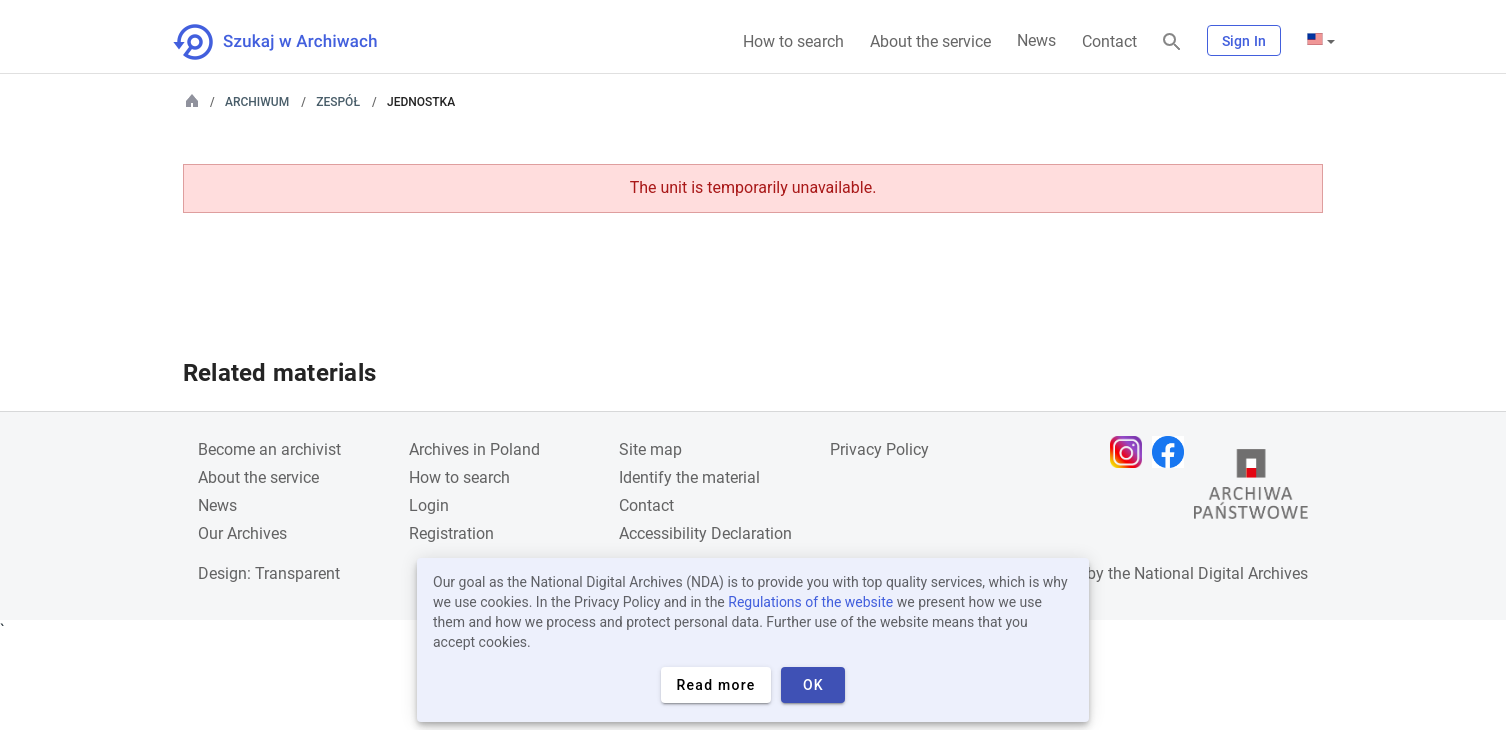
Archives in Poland (474, 449)
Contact (1109, 41)
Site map (650, 449)
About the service (930, 41)
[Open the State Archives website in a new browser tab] (1251, 489)
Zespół (338, 102)
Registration (451, 533)
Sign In (1244, 41)
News (1036, 40)
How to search (793, 41)
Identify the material (689, 477)
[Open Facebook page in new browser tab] (1173, 452)
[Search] (1172, 42)
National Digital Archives (1221, 573)
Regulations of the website (810, 602)
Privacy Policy (879, 449)
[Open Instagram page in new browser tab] (1131, 452)
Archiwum (257, 102)
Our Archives (242, 533)
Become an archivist (269, 449)
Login (429, 505)
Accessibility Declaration (705, 533)
